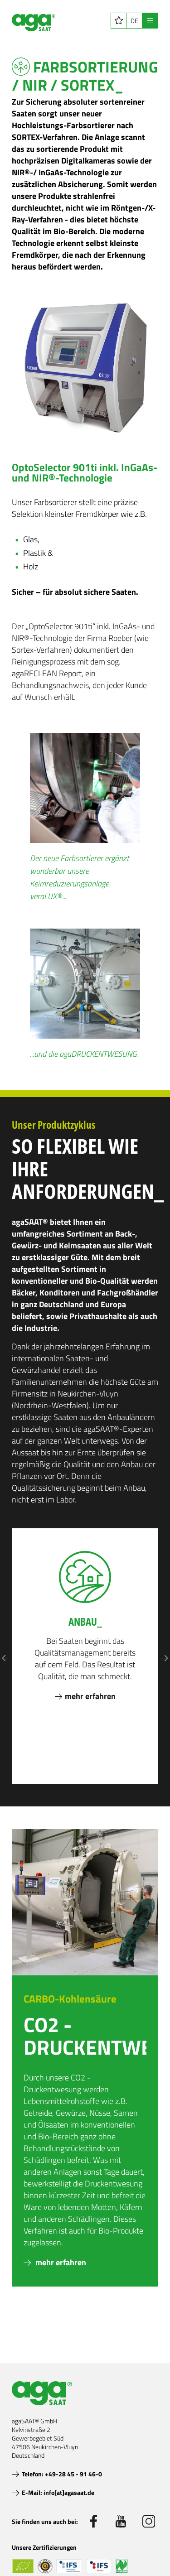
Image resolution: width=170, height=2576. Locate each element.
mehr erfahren (60, 2262)
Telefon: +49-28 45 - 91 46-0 (62, 2474)
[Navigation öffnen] (150, 20)
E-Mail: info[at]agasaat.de (58, 2492)
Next (164, 1658)
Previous (6, 1658)
